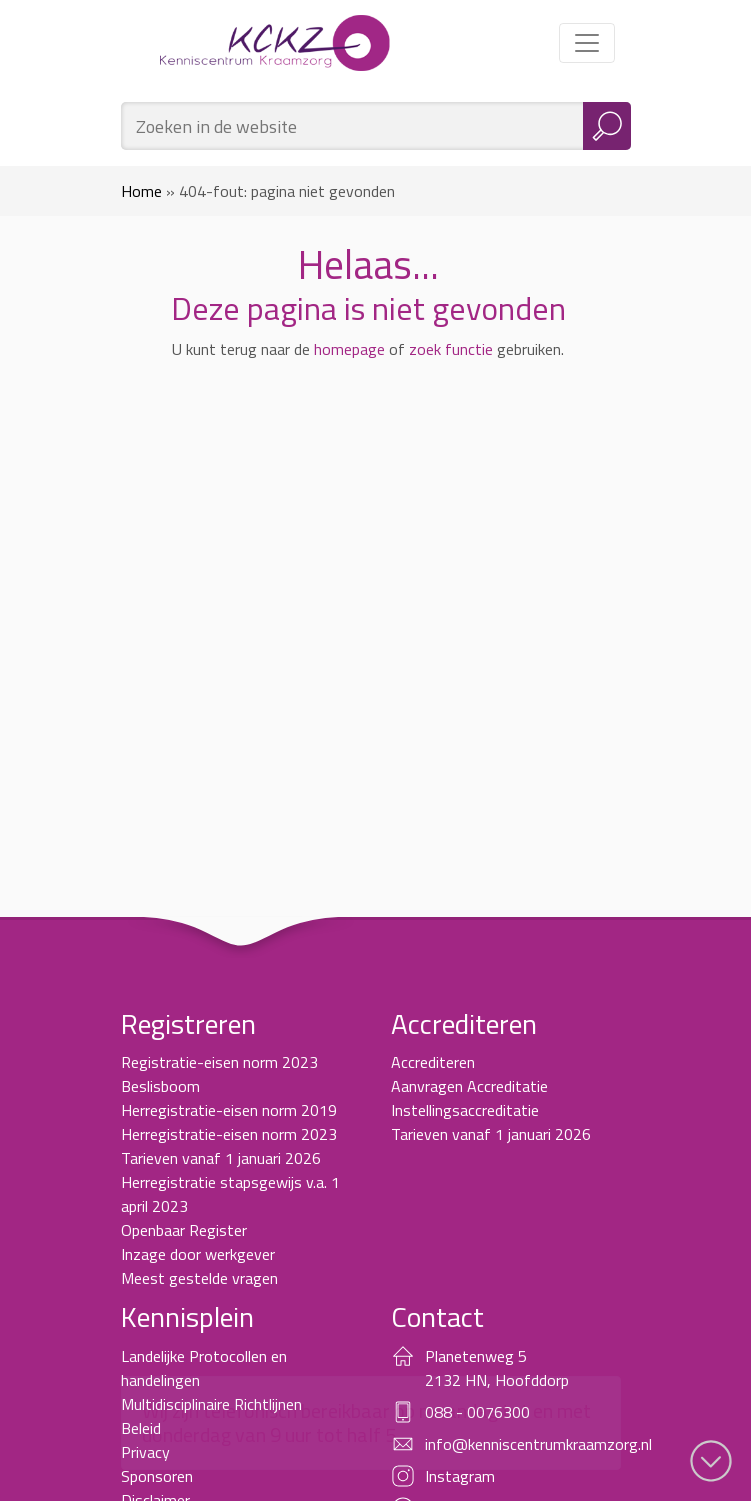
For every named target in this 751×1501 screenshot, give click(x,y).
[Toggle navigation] (587, 43)
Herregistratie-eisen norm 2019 (229, 1110)
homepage (349, 349)
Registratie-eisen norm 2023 (219, 1062)
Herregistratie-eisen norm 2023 (229, 1134)
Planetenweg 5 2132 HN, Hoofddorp (497, 1368)
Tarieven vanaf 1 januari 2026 (221, 1158)
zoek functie (451, 349)
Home (141, 191)
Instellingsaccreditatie (465, 1110)
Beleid (141, 1428)
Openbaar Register (184, 1230)
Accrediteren (433, 1062)
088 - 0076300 (477, 1412)
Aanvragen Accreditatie (469, 1086)
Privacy (145, 1452)
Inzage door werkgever (198, 1254)
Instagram (460, 1476)
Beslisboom (160, 1086)
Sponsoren (157, 1476)
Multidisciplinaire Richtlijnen (211, 1404)
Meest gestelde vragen (199, 1278)
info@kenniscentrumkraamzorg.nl (538, 1444)
